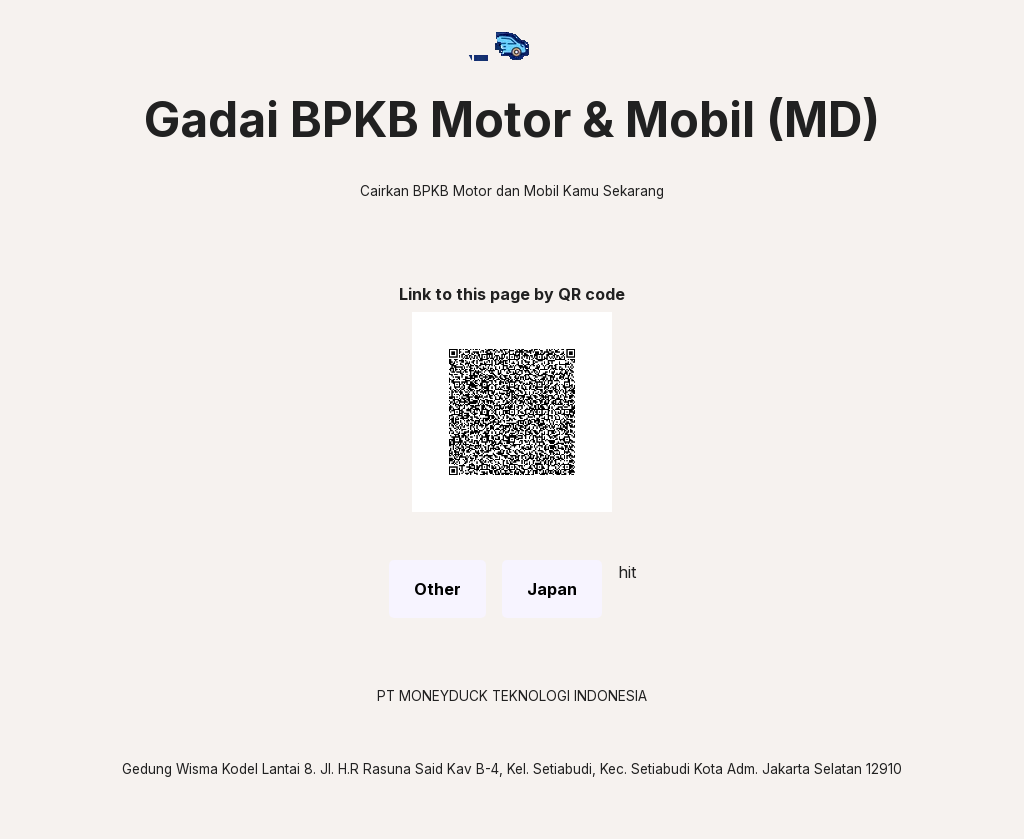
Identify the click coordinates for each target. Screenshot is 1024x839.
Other (437, 589)
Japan (552, 589)
